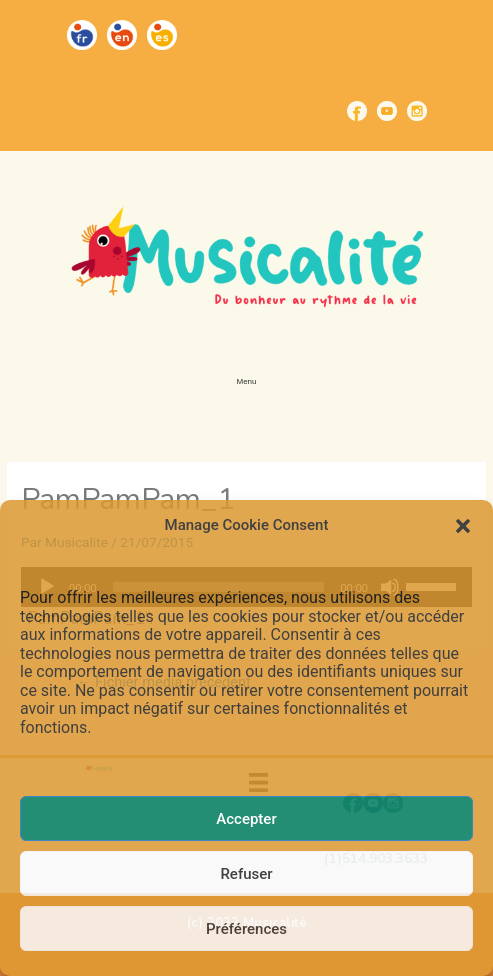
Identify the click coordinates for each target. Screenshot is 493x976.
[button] (463, 526)
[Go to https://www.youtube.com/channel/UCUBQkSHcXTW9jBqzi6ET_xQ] (387, 111)
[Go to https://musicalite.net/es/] (162, 35)
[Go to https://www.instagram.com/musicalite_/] (417, 111)
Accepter (246, 819)
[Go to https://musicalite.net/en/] (122, 35)
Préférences (246, 929)
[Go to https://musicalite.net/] (82, 35)
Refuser (246, 874)
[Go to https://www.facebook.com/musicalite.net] (357, 111)
